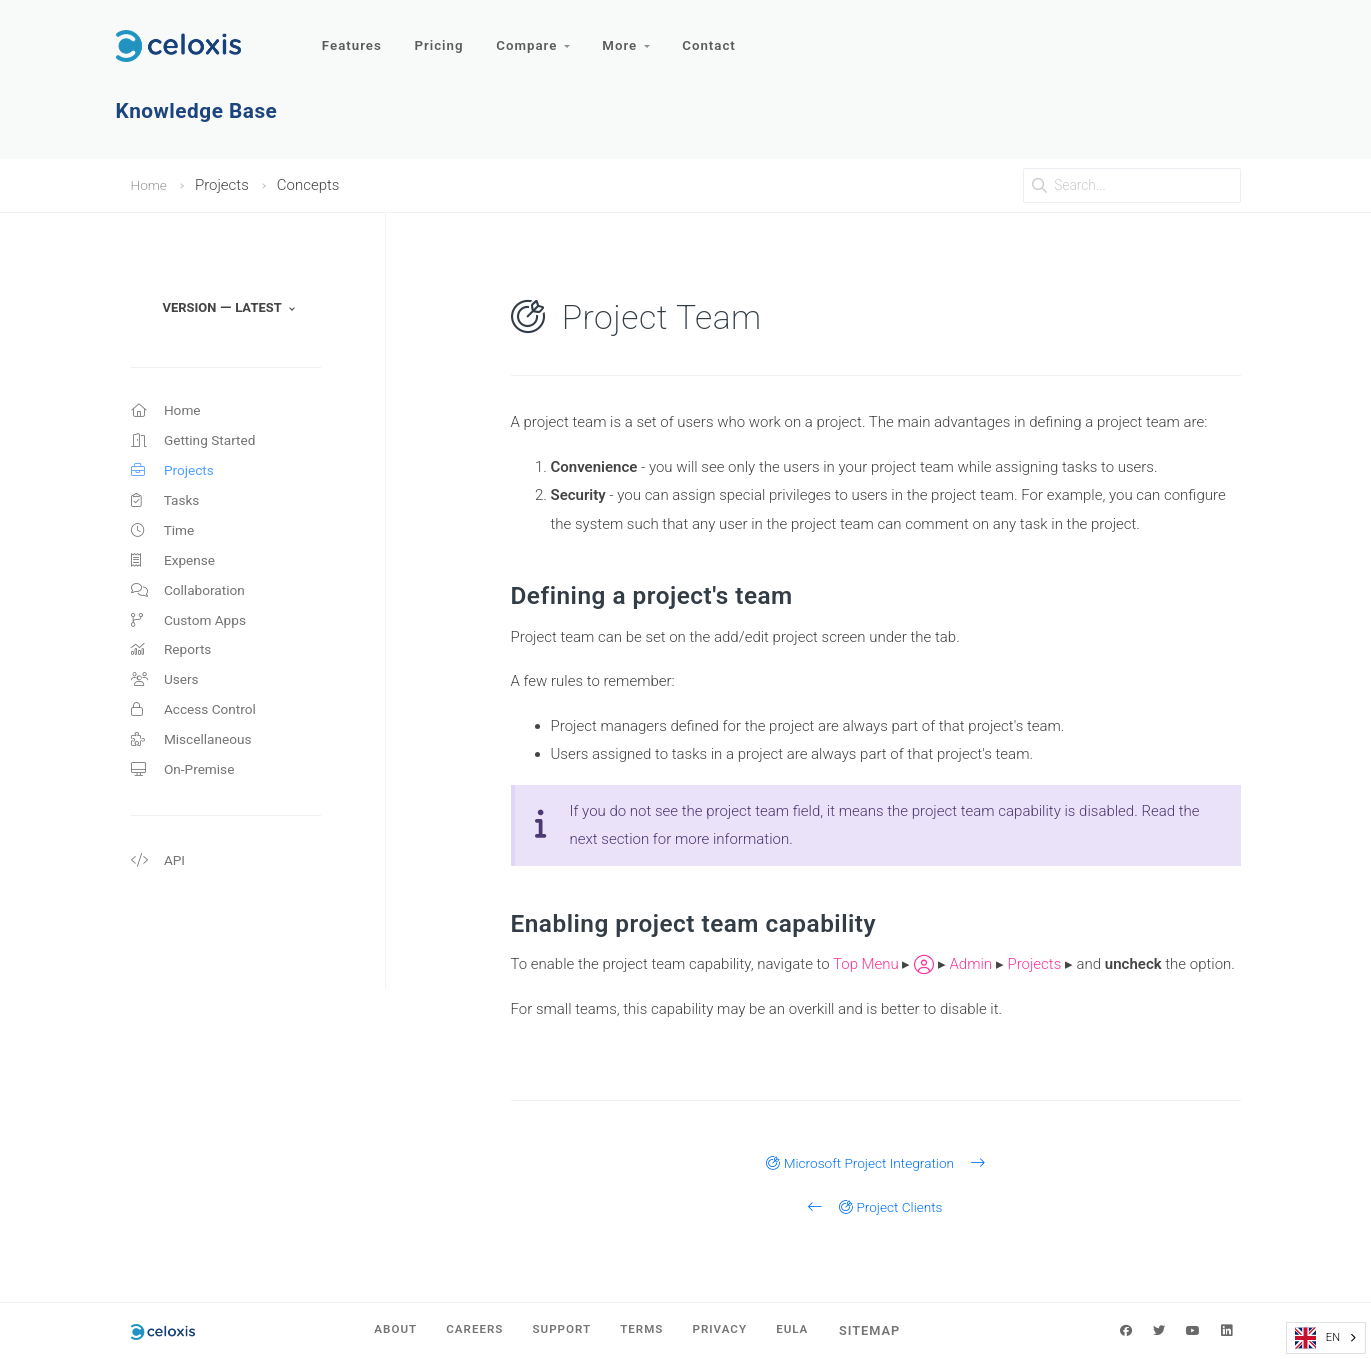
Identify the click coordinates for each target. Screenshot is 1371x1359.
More (634, 37)
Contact (720, 37)
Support (559, 1330)
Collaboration (192, 607)
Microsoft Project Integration (875, 1163)
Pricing (443, 37)
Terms (646, 1330)
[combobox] (1326, 1338)
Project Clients (875, 1207)
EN (1317, 1338)
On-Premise (186, 802)
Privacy (731, 1330)
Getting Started (198, 445)
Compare (539, 37)
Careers (464, 1330)
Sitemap (890, 1330)
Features (353, 37)
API (159, 896)
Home (151, 185)
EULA (810, 1330)
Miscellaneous (196, 770)
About (377, 1330)
